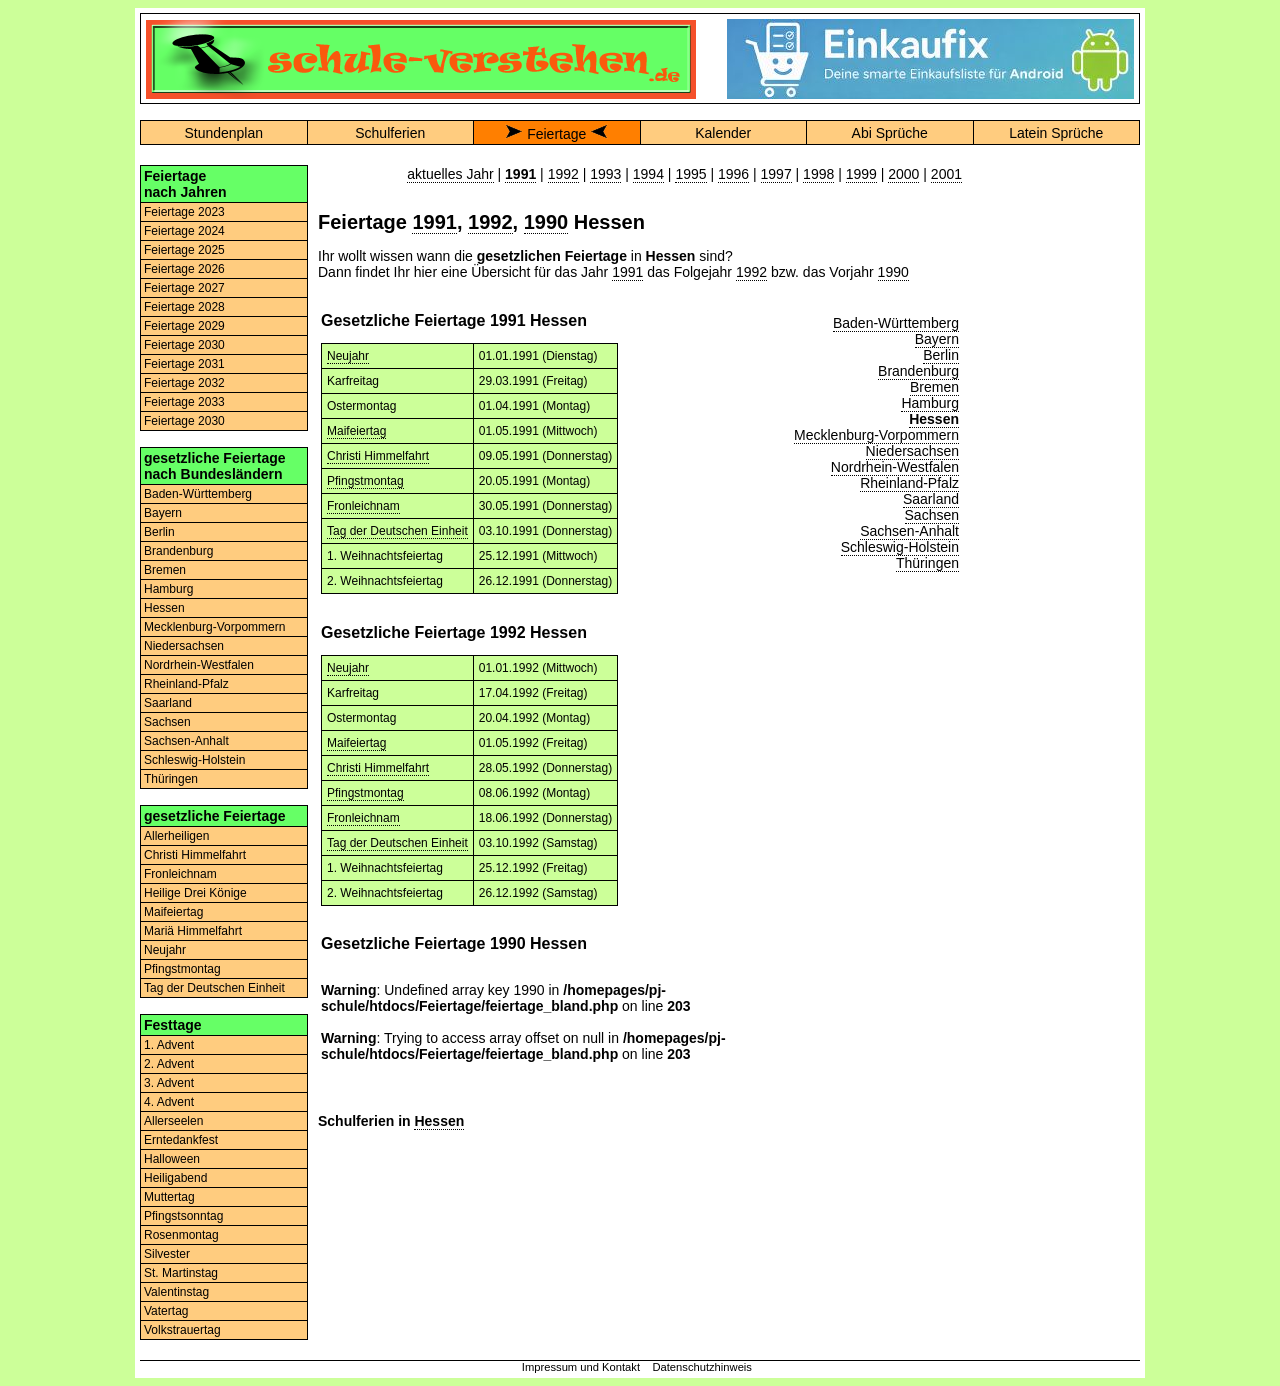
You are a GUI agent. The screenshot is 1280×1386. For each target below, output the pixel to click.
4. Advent (169, 1102)
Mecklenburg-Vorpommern (214, 627)
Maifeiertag (173, 912)
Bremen (165, 570)
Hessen (164, 608)
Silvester (167, 1254)
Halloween (172, 1159)
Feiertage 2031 (184, 364)
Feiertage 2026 (184, 269)
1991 (434, 222)
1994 (648, 174)
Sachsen (167, 722)
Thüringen (171, 779)
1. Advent (169, 1045)
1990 (546, 222)
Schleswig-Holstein (194, 760)
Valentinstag (176, 1292)
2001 (946, 174)
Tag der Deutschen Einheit (214, 988)
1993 (605, 174)
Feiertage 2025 (184, 250)
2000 (903, 174)
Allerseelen (173, 1121)
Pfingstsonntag (183, 1216)
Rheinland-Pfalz (186, 684)
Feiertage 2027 (184, 288)
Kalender (723, 133)
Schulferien (390, 133)
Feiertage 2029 (184, 326)
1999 (861, 174)
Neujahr (165, 950)
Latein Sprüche (1056, 133)
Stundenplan (223, 133)
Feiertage (556, 134)
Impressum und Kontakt (581, 1367)
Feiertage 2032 (184, 383)
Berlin (159, 532)
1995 (690, 174)
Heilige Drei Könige (195, 893)
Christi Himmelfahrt (195, 855)
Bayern (163, 513)
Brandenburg (178, 551)
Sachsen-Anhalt (186, 741)
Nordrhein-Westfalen (199, 665)
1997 (776, 174)
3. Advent (169, 1083)
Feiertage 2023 (184, 212)
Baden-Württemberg (198, 494)
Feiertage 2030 (184, 345)
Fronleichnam (180, 874)
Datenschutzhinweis (702, 1367)
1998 (818, 174)
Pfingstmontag (182, 969)
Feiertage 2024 (184, 231)
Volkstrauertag (182, 1330)
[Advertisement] (1056, 465)
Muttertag (169, 1197)
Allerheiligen (176, 836)
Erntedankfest (181, 1140)
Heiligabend (175, 1178)
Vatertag (166, 1311)
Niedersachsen (184, 646)
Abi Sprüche (890, 133)
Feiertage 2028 (184, 307)
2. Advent (169, 1064)
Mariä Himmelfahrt (193, 931)
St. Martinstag (181, 1273)
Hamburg (168, 589)
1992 (563, 174)
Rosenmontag (181, 1235)
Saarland (168, 703)
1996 (733, 174)
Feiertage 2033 (184, 402)
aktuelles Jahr (450, 174)
